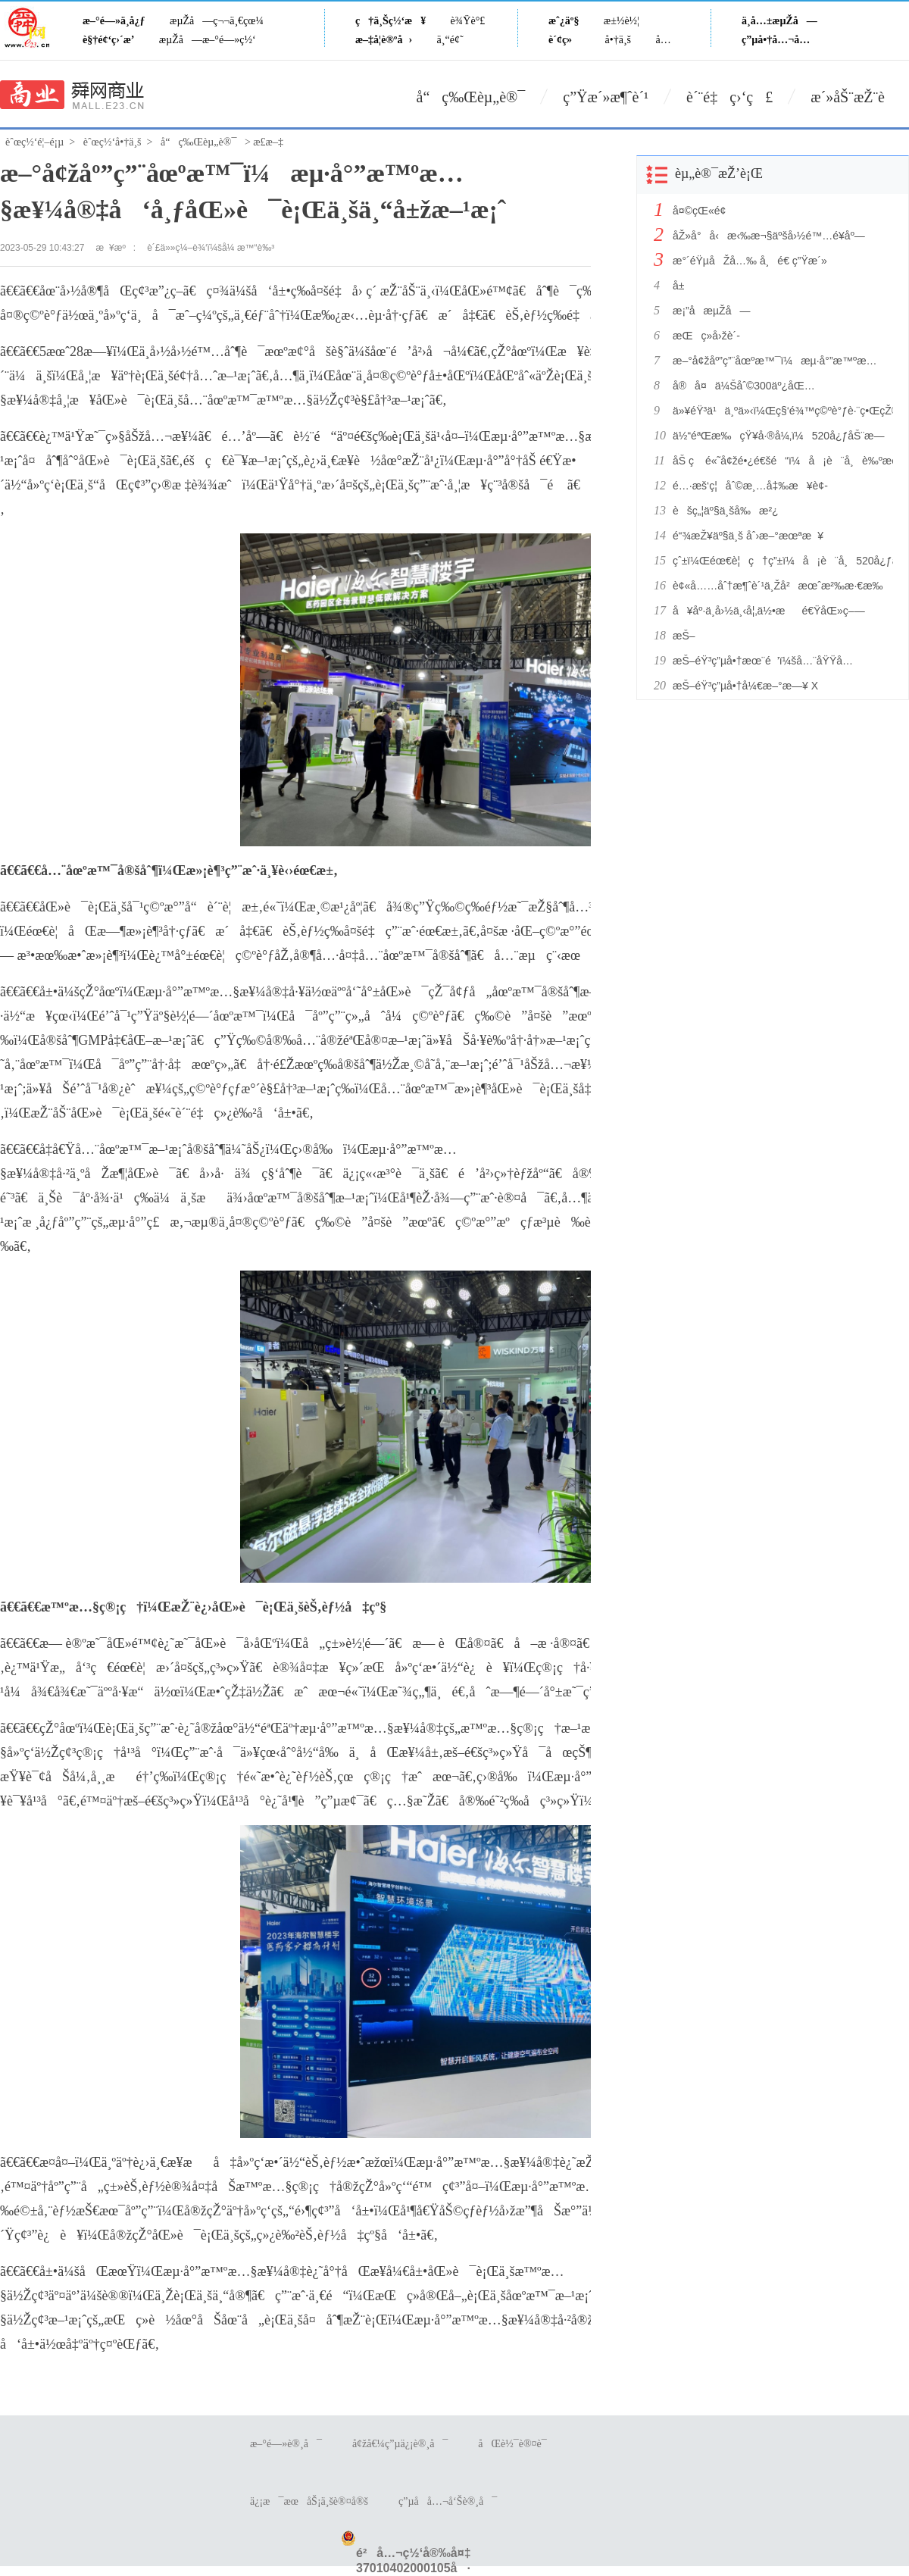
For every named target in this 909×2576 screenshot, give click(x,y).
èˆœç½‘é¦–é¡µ (34, 142)
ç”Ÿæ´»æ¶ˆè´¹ (605, 97)
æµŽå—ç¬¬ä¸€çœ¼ (217, 21)
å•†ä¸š (618, 39)
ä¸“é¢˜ (450, 39)
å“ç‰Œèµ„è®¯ (471, 97)
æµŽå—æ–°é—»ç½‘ (207, 39)
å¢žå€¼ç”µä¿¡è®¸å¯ (400, 2443)
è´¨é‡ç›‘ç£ (729, 97)
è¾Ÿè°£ (468, 21)
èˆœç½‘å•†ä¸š (112, 142)
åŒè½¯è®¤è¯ (516, 2443)
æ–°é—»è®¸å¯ (286, 2443)
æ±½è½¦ (621, 21)
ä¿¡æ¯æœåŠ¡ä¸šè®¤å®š (309, 2501)
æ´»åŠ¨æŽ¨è (860, 97)
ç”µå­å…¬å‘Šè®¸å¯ (447, 2501)
